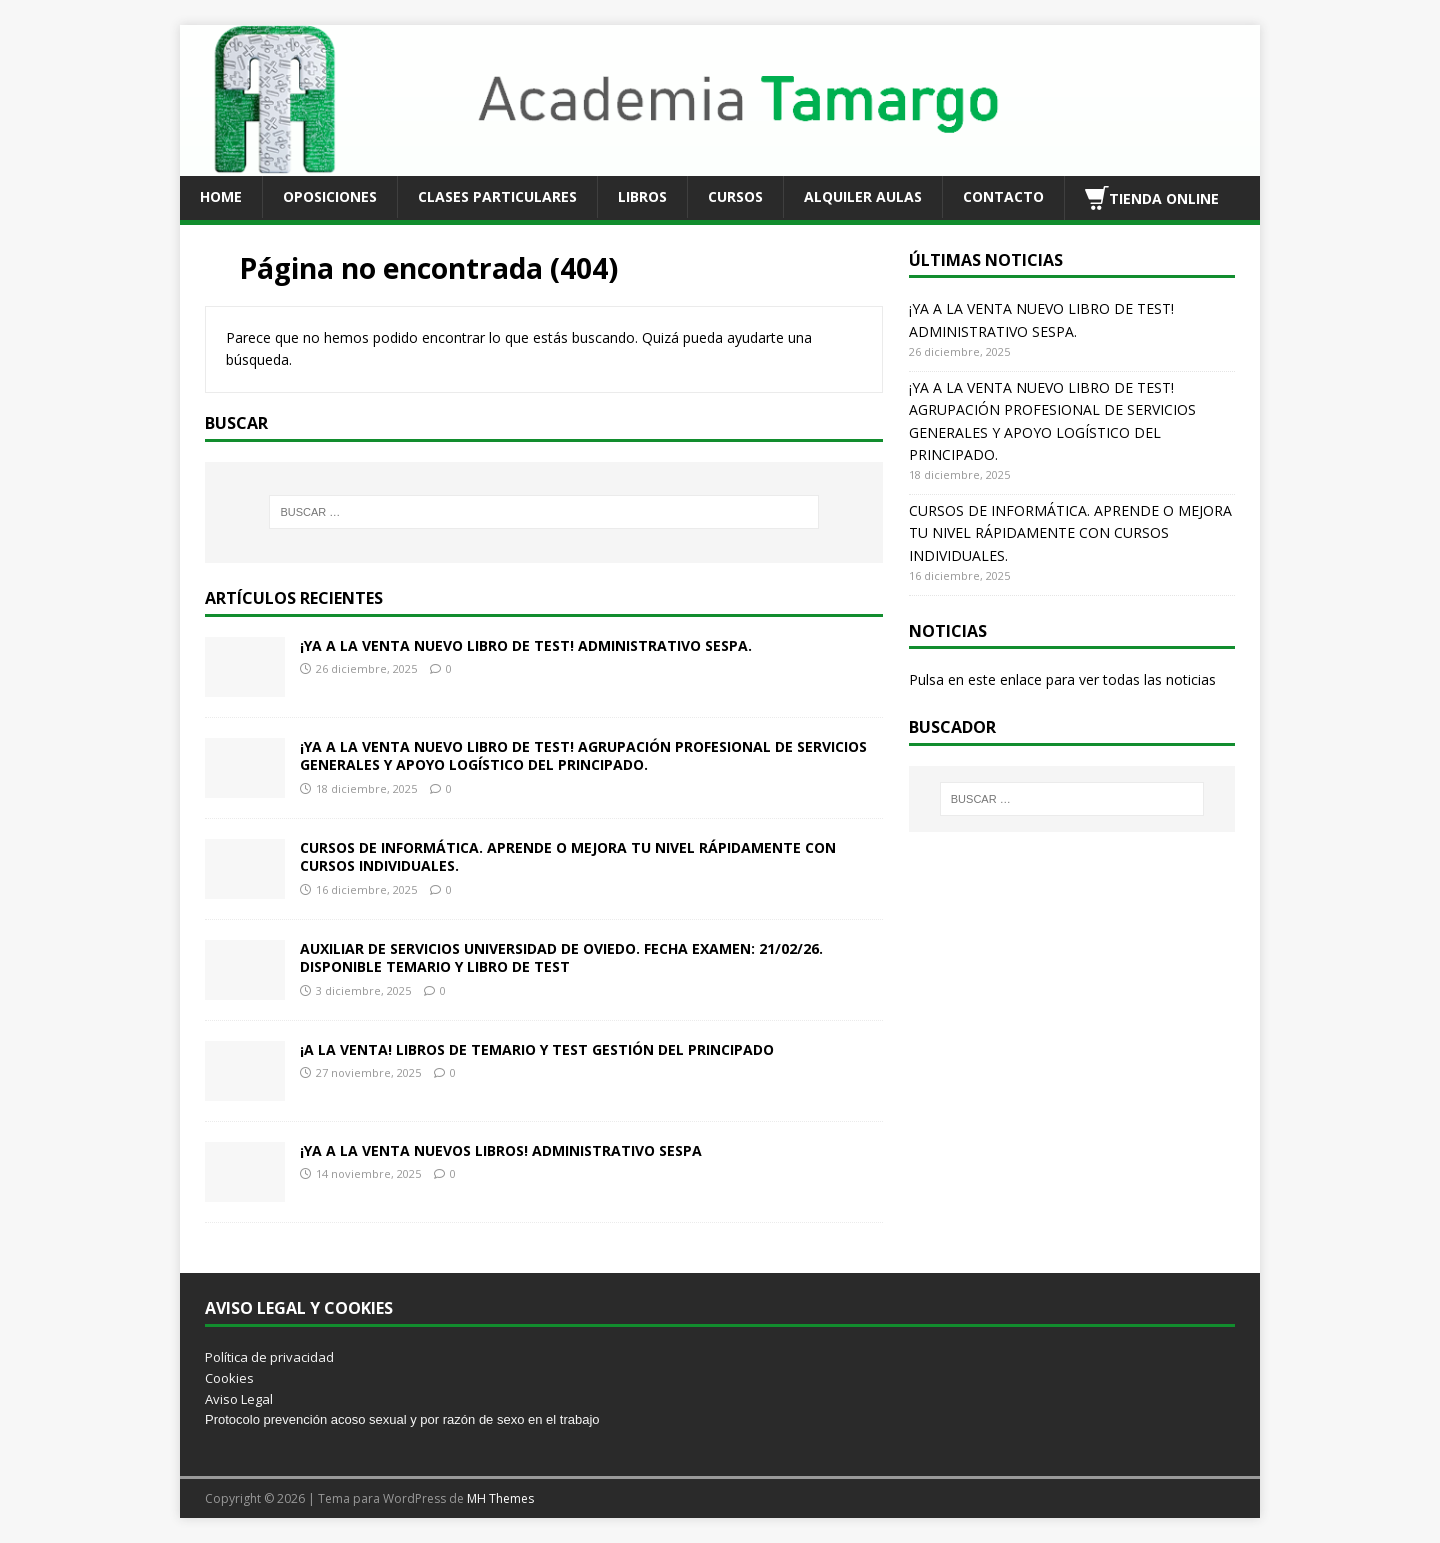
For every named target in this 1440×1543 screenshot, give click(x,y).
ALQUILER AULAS (863, 196)
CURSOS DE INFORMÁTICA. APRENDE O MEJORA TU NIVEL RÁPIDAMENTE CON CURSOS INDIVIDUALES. (568, 856)
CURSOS (735, 196)
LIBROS (642, 196)
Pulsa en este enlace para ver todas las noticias (1062, 679)
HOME (221, 196)
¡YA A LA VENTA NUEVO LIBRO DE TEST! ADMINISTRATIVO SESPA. (526, 645)
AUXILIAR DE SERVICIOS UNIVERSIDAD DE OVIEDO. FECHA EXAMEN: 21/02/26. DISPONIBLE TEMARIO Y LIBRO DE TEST (561, 957)
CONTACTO (1003, 196)
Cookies (229, 1378)
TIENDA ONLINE (1152, 198)
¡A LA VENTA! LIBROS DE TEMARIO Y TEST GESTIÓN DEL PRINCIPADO (537, 1049)
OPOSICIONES (330, 196)
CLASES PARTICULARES (497, 196)
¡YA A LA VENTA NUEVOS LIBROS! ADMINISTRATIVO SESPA (501, 1150)
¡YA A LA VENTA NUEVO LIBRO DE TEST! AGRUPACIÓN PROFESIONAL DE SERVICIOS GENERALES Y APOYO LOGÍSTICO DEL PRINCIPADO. (583, 755)
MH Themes (500, 1498)
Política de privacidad (269, 1357)
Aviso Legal (239, 1399)
